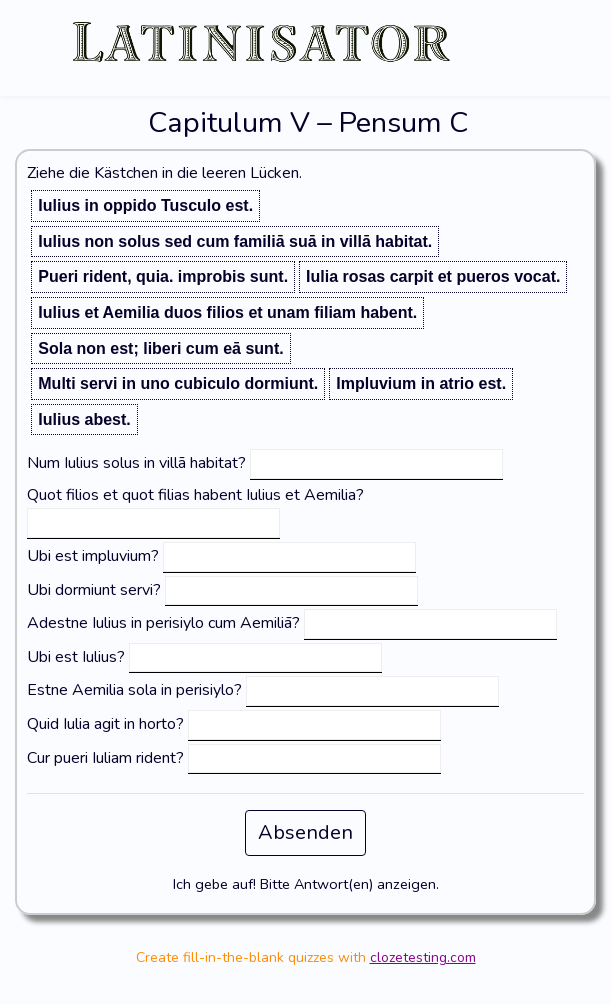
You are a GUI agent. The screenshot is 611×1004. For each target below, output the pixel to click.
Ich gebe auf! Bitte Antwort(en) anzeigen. (306, 884)
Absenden (305, 832)
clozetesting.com (423, 957)
